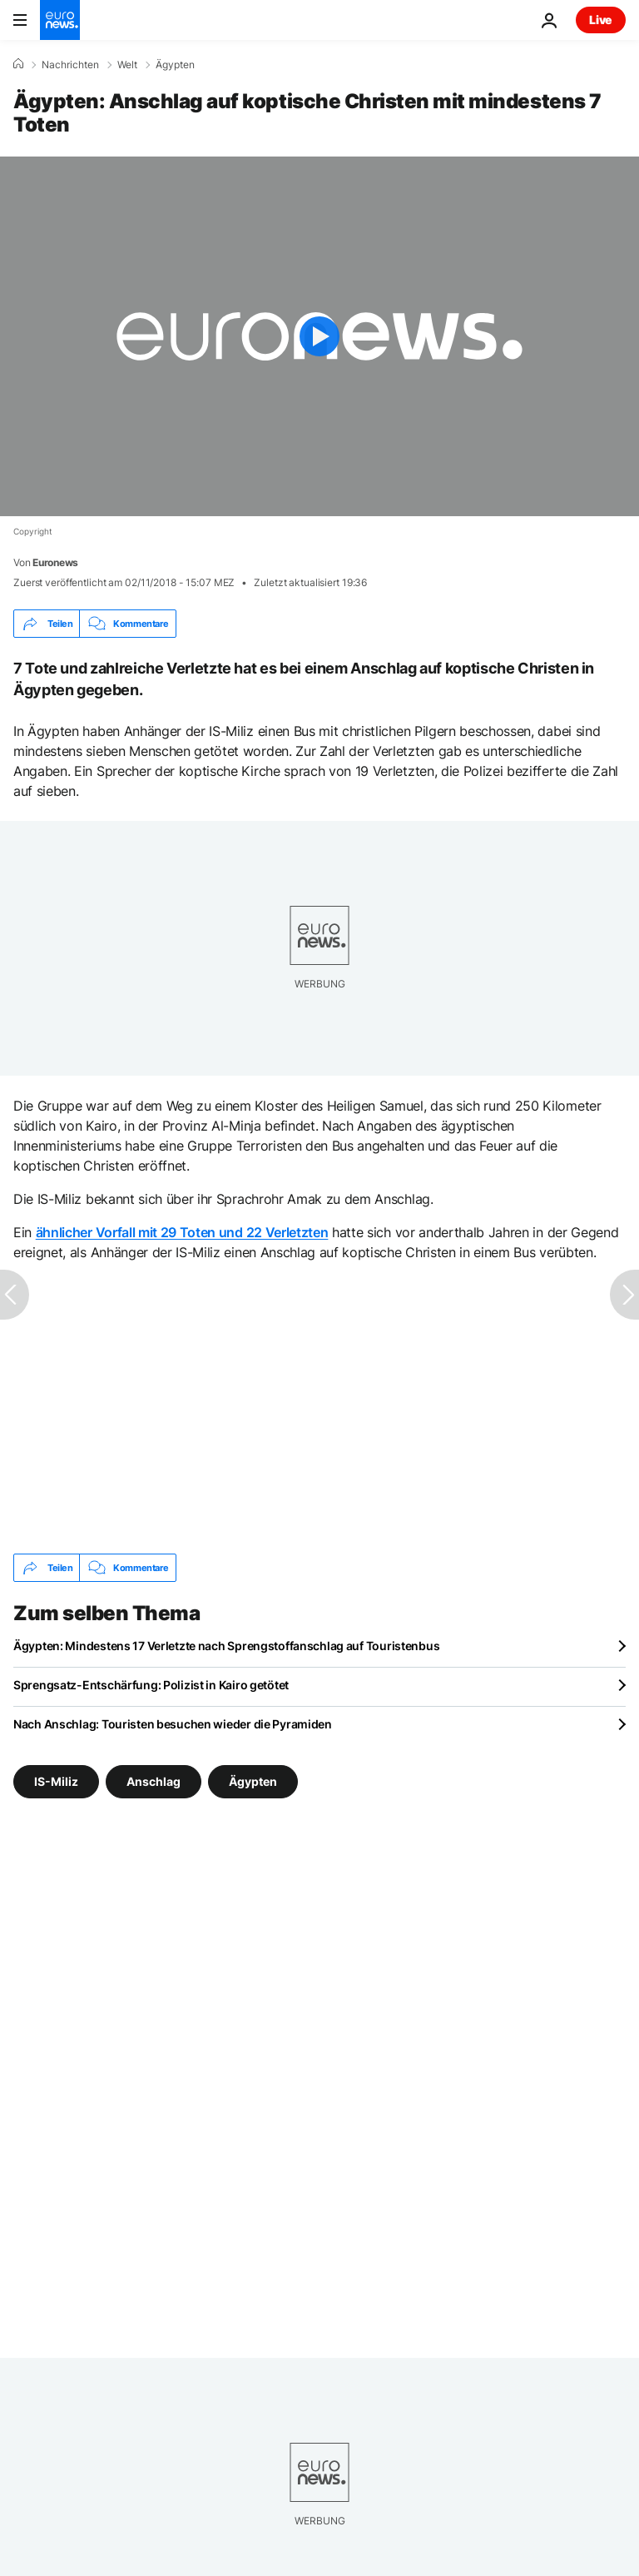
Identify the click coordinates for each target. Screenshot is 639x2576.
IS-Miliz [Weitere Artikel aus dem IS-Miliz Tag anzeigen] (56, 1781)
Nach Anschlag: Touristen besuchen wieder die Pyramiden (172, 1724)
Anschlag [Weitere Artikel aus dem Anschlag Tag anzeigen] (153, 1781)
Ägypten (175, 65)
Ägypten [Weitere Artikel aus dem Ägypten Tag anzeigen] (253, 1781)
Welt (127, 65)
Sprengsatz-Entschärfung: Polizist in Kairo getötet (151, 1685)
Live (600, 19)
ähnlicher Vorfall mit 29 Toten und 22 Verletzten (182, 1232)
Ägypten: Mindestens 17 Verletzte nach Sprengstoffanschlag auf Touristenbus (226, 1646)
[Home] (18, 64)
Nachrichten (70, 65)
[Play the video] (319, 336)
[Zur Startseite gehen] (60, 20)
